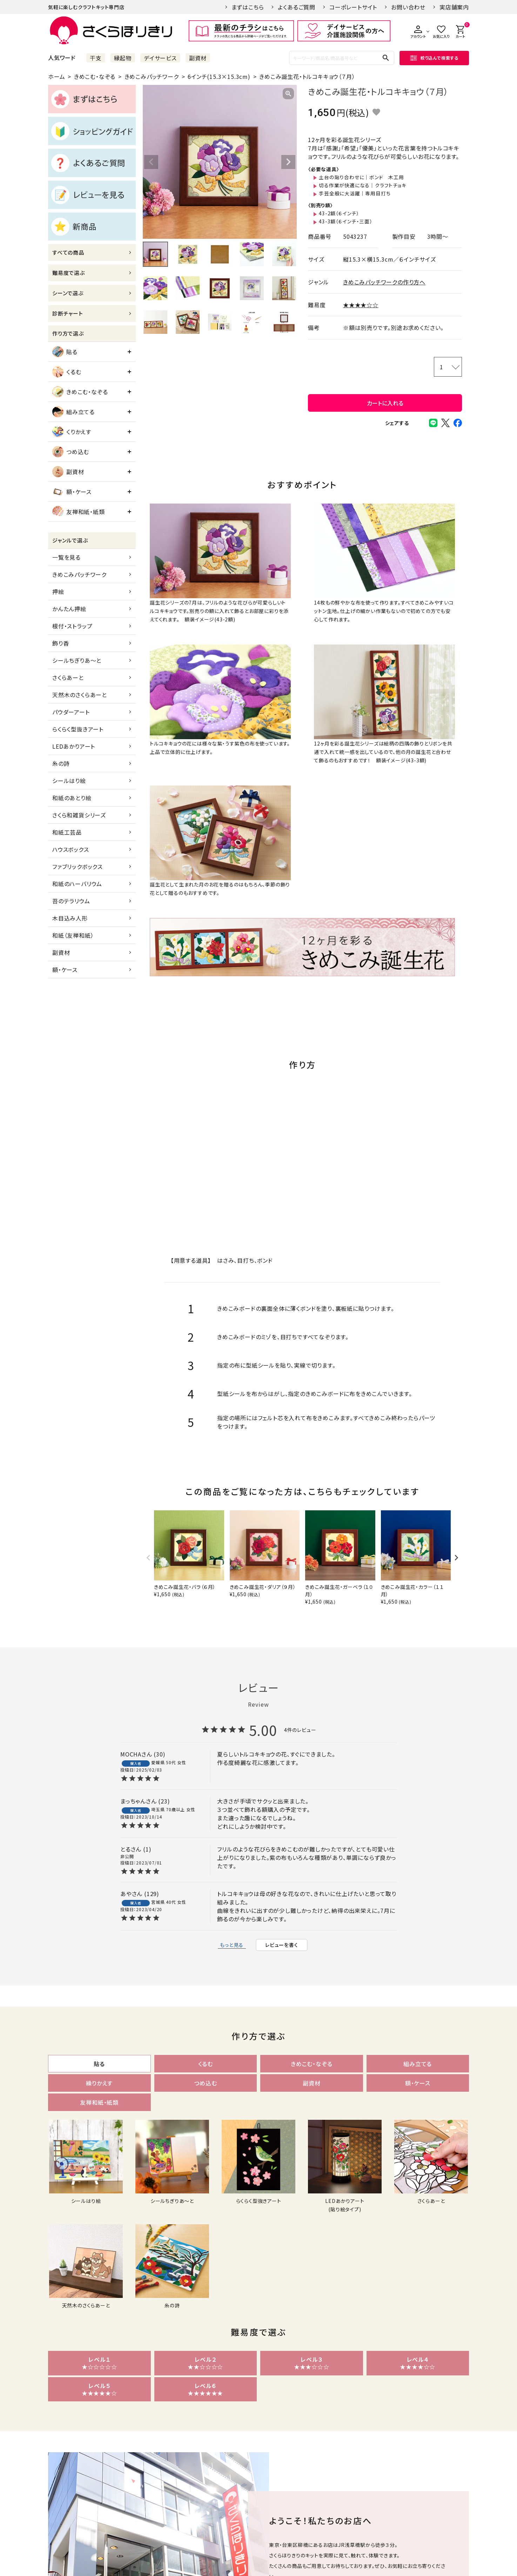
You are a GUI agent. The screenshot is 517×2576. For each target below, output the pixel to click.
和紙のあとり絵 (72, 798)
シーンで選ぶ (67, 293)
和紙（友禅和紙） (73, 935)
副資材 (198, 58)
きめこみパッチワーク (152, 76)
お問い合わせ (408, 7)
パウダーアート (71, 712)
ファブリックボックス (77, 866)
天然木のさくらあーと (79, 694)
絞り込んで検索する (434, 58)
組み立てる (73, 411)
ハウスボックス (70, 849)
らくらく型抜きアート (77, 729)
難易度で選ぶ (68, 272)
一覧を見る (66, 557)
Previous (151, 162)
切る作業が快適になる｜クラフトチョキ (362, 185)
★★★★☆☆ (360, 305)
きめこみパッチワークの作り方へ (384, 282)
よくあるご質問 (296, 7)
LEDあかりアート (73, 746)
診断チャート (67, 313)
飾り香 (60, 643)
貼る (65, 351)
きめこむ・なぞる (94, 76)
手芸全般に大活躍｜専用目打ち (354, 193)
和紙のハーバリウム (77, 883)
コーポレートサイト (353, 7)
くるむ (66, 371)
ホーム (56, 76)
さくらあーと (68, 677)
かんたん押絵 (69, 609)
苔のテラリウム (71, 901)
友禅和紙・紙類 (78, 511)
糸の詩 (60, 763)
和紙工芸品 (67, 832)
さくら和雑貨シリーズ (79, 815)
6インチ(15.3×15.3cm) (219, 76)
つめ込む (70, 451)
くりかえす (71, 431)
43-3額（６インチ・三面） (345, 221)
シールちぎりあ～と (76, 660)
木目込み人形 (70, 918)
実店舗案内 (454, 7)
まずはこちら (247, 7)
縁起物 (123, 58)
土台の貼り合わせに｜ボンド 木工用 (361, 177)
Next (288, 162)
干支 (96, 58)
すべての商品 (68, 252)
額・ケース (72, 491)
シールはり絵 (69, 780)
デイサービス (160, 58)
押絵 (58, 591)
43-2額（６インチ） (339, 213)
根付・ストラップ (72, 626)
